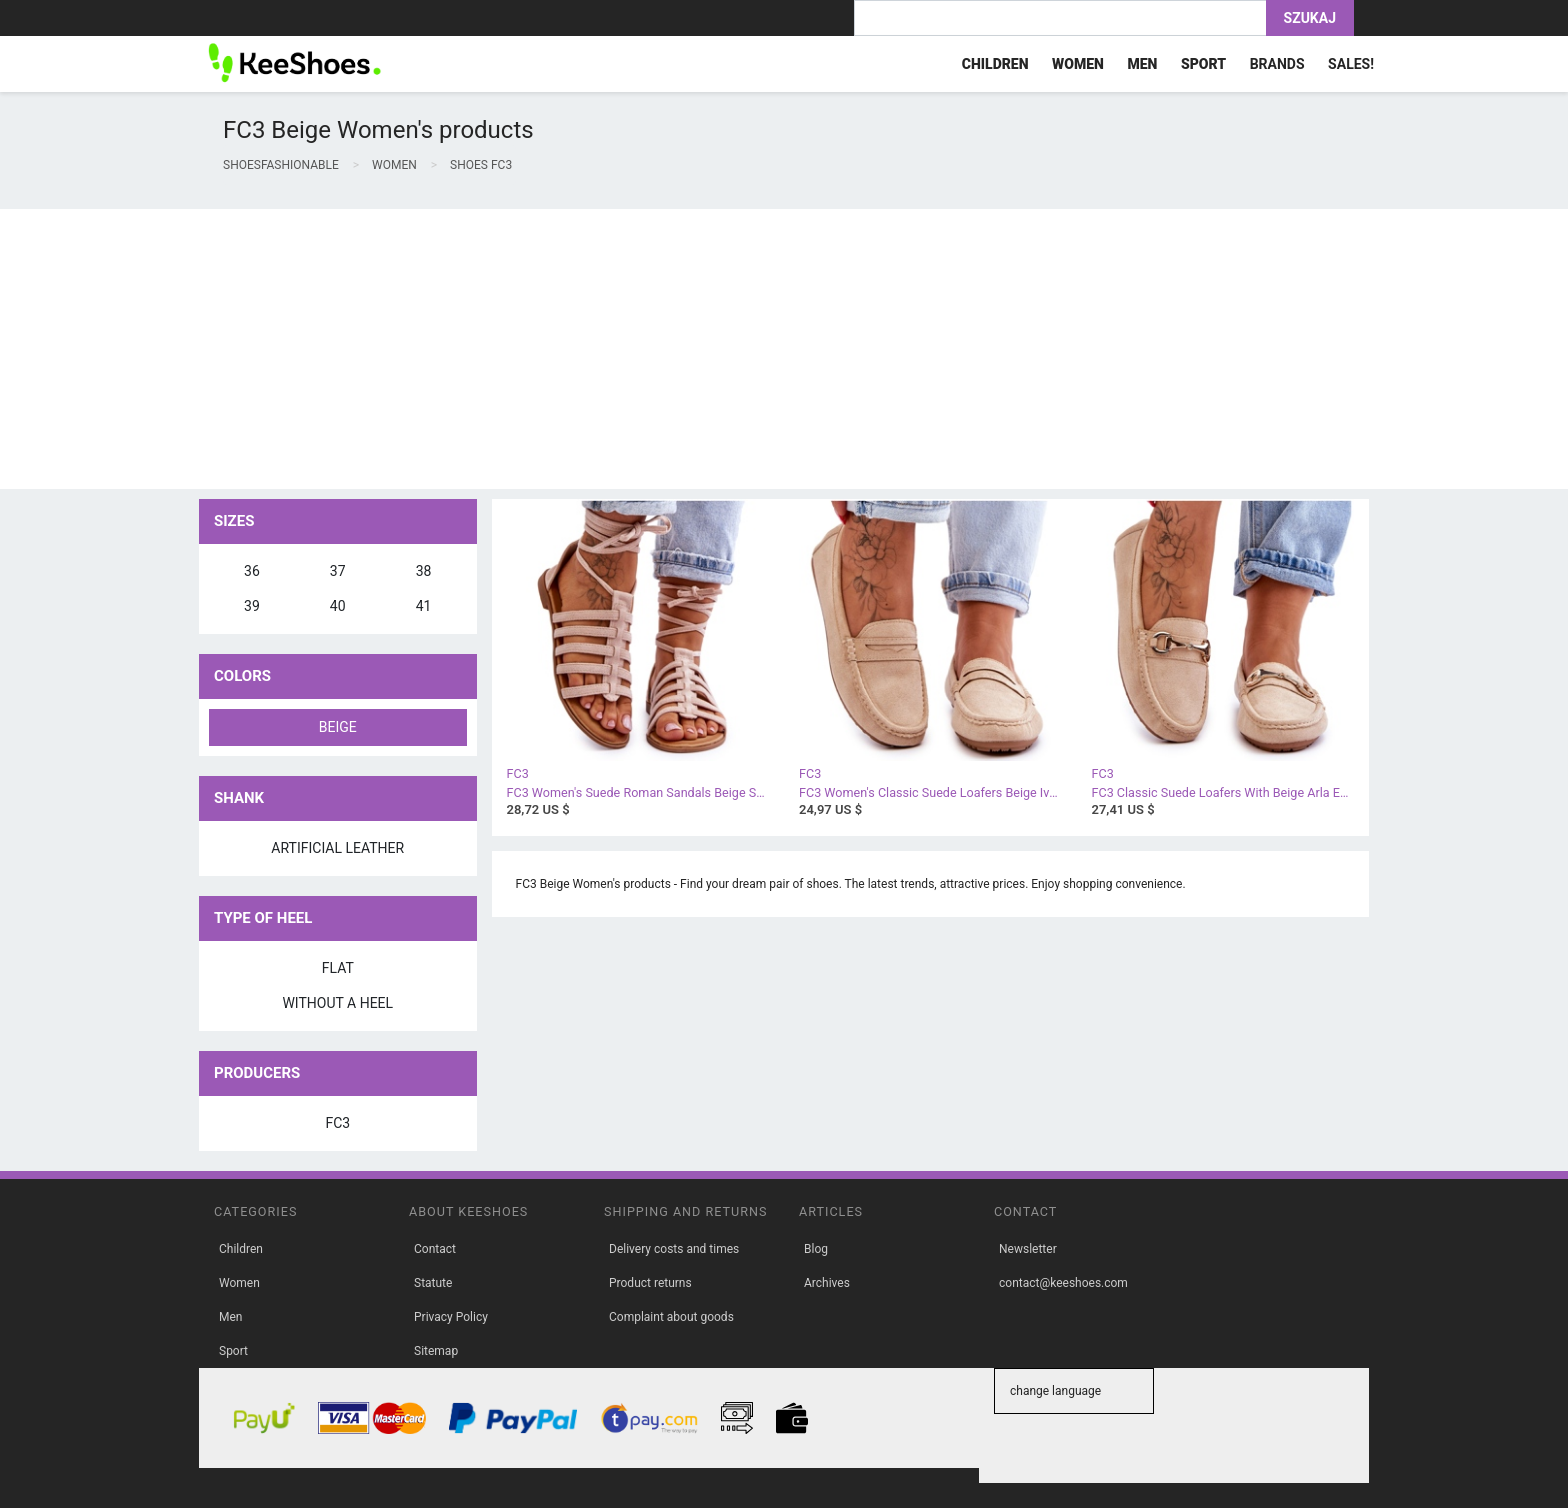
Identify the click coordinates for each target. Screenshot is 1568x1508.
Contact (435, 1249)
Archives (827, 1283)
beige (338, 727)
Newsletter (1028, 1249)
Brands (1277, 64)
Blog (816, 1249)
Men (230, 1317)
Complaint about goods (671, 1317)
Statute (433, 1283)
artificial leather (337, 848)
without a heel (337, 1003)
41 (424, 606)
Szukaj (1310, 18)
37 (338, 571)
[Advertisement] (600, 349)
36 (252, 571)
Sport (233, 1351)
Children (241, 1249)
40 (338, 606)
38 (424, 571)
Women (239, 1283)
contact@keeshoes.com (1063, 1283)
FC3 (337, 1123)
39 (252, 606)
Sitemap (436, 1351)
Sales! (1351, 64)
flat (338, 968)
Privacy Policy (451, 1317)
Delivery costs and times (674, 1249)
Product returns (650, 1283)
